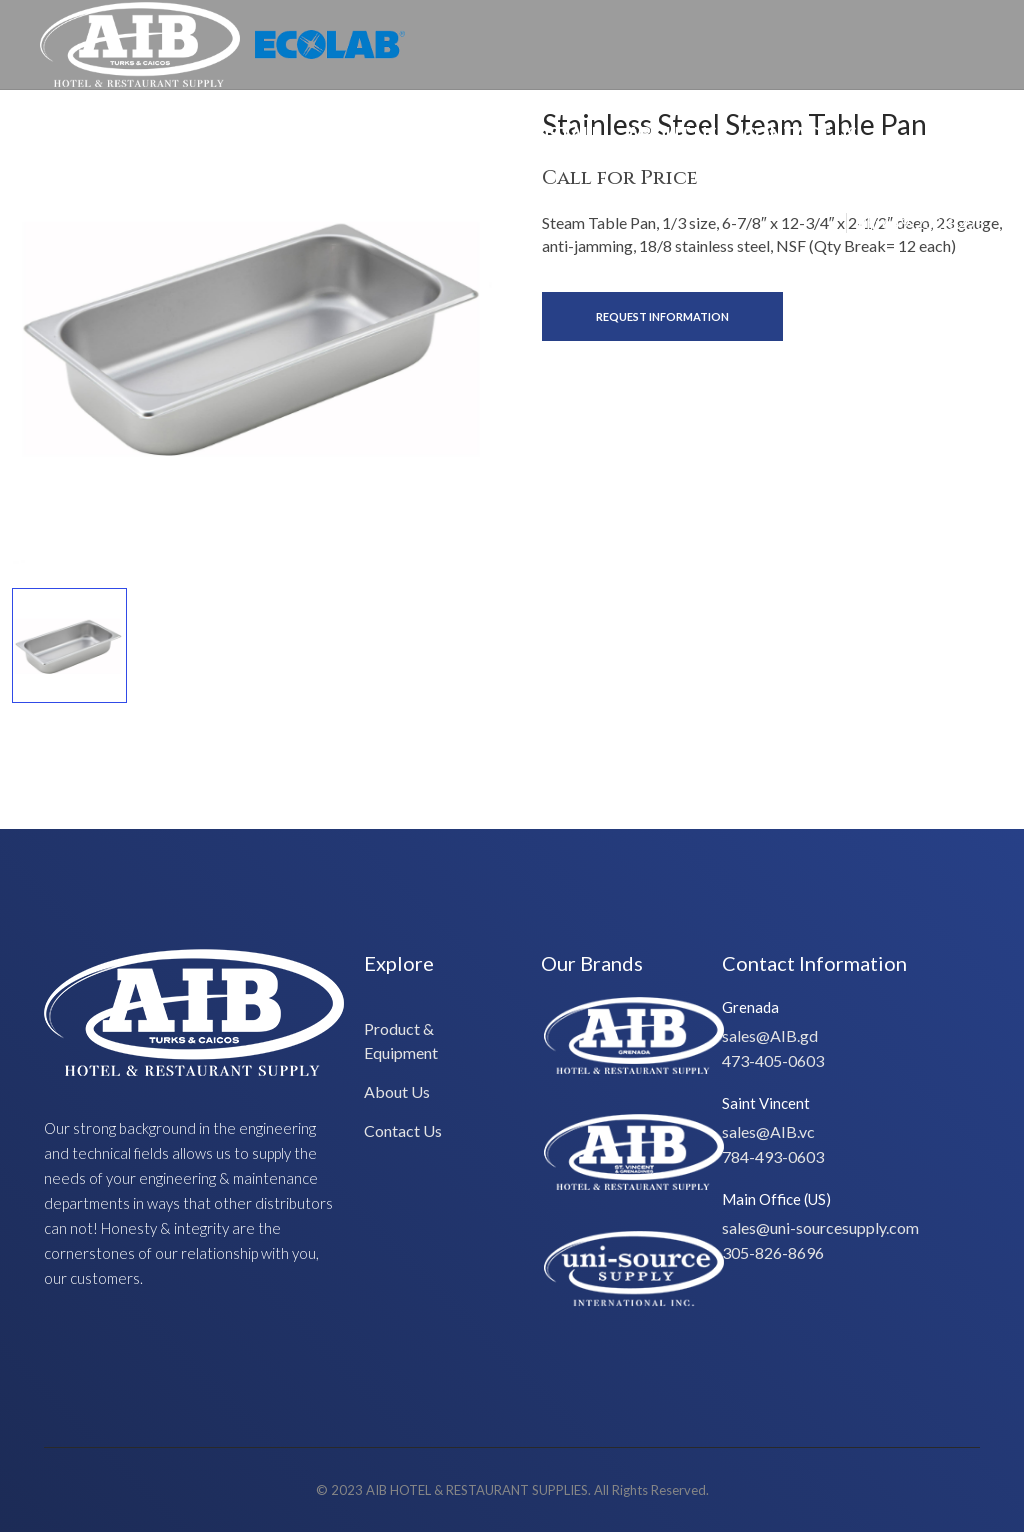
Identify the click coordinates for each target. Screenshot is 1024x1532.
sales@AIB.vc (768, 1131)
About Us (672, 134)
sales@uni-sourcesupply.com (820, 1227)
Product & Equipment (325, 134)
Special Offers (123, 134)
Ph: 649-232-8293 (920, 222)
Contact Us (800, 134)
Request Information (662, 316)
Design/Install (529, 134)
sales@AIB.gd (770, 1035)
